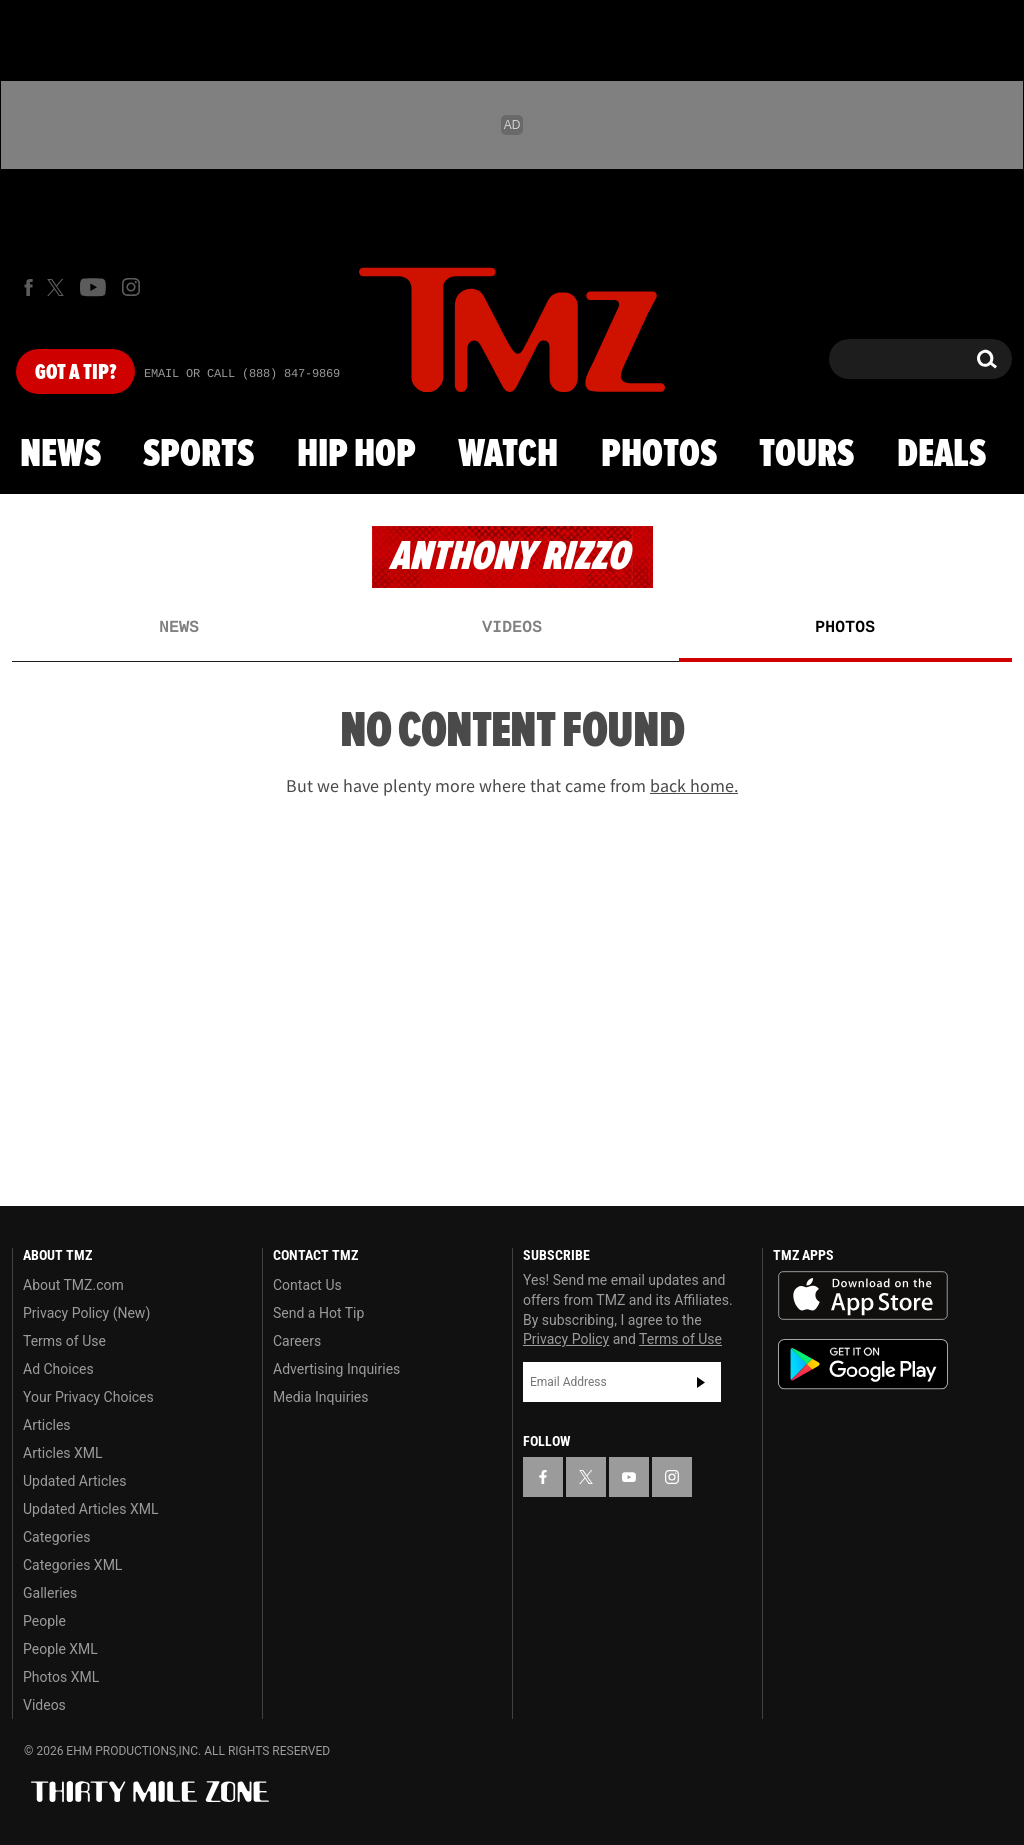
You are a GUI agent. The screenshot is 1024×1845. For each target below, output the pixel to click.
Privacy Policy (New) (86, 1313)
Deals (941, 455)
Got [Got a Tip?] (75, 373)
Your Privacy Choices (88, 1397)
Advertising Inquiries (336, 1369)
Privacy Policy (566, 1339)
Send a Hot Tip (318, 1313)
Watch (508, 455)
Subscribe (701, 1382)
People (44, 1621)
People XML (60, 1649)
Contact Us (307, 1285)
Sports (198, 455)
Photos (659, 455)
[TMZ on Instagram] (131, 287)
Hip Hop (356, 455)
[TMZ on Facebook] (28, 287)
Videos (512, 628)
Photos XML (61, 1677)
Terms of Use (64, 1341)
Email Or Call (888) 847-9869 (242, 374)
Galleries (50, 1593)
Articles (47, 1425)
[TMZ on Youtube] (93, 287)
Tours (806, 455)
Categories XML (72, 1565)
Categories (56, 1537)
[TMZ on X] (58, 287)
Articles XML (63, 1453)
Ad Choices (58, 1369)
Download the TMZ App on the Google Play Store (863, 1364)
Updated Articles (74, 1481)
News (60, 455)
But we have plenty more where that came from (512, 786)
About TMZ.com (73, 1285)
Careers (297, 1341)
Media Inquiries (320, 1397)
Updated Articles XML (90, 1509)
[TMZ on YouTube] (629, 1477)
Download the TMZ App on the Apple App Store (863, 1296)
